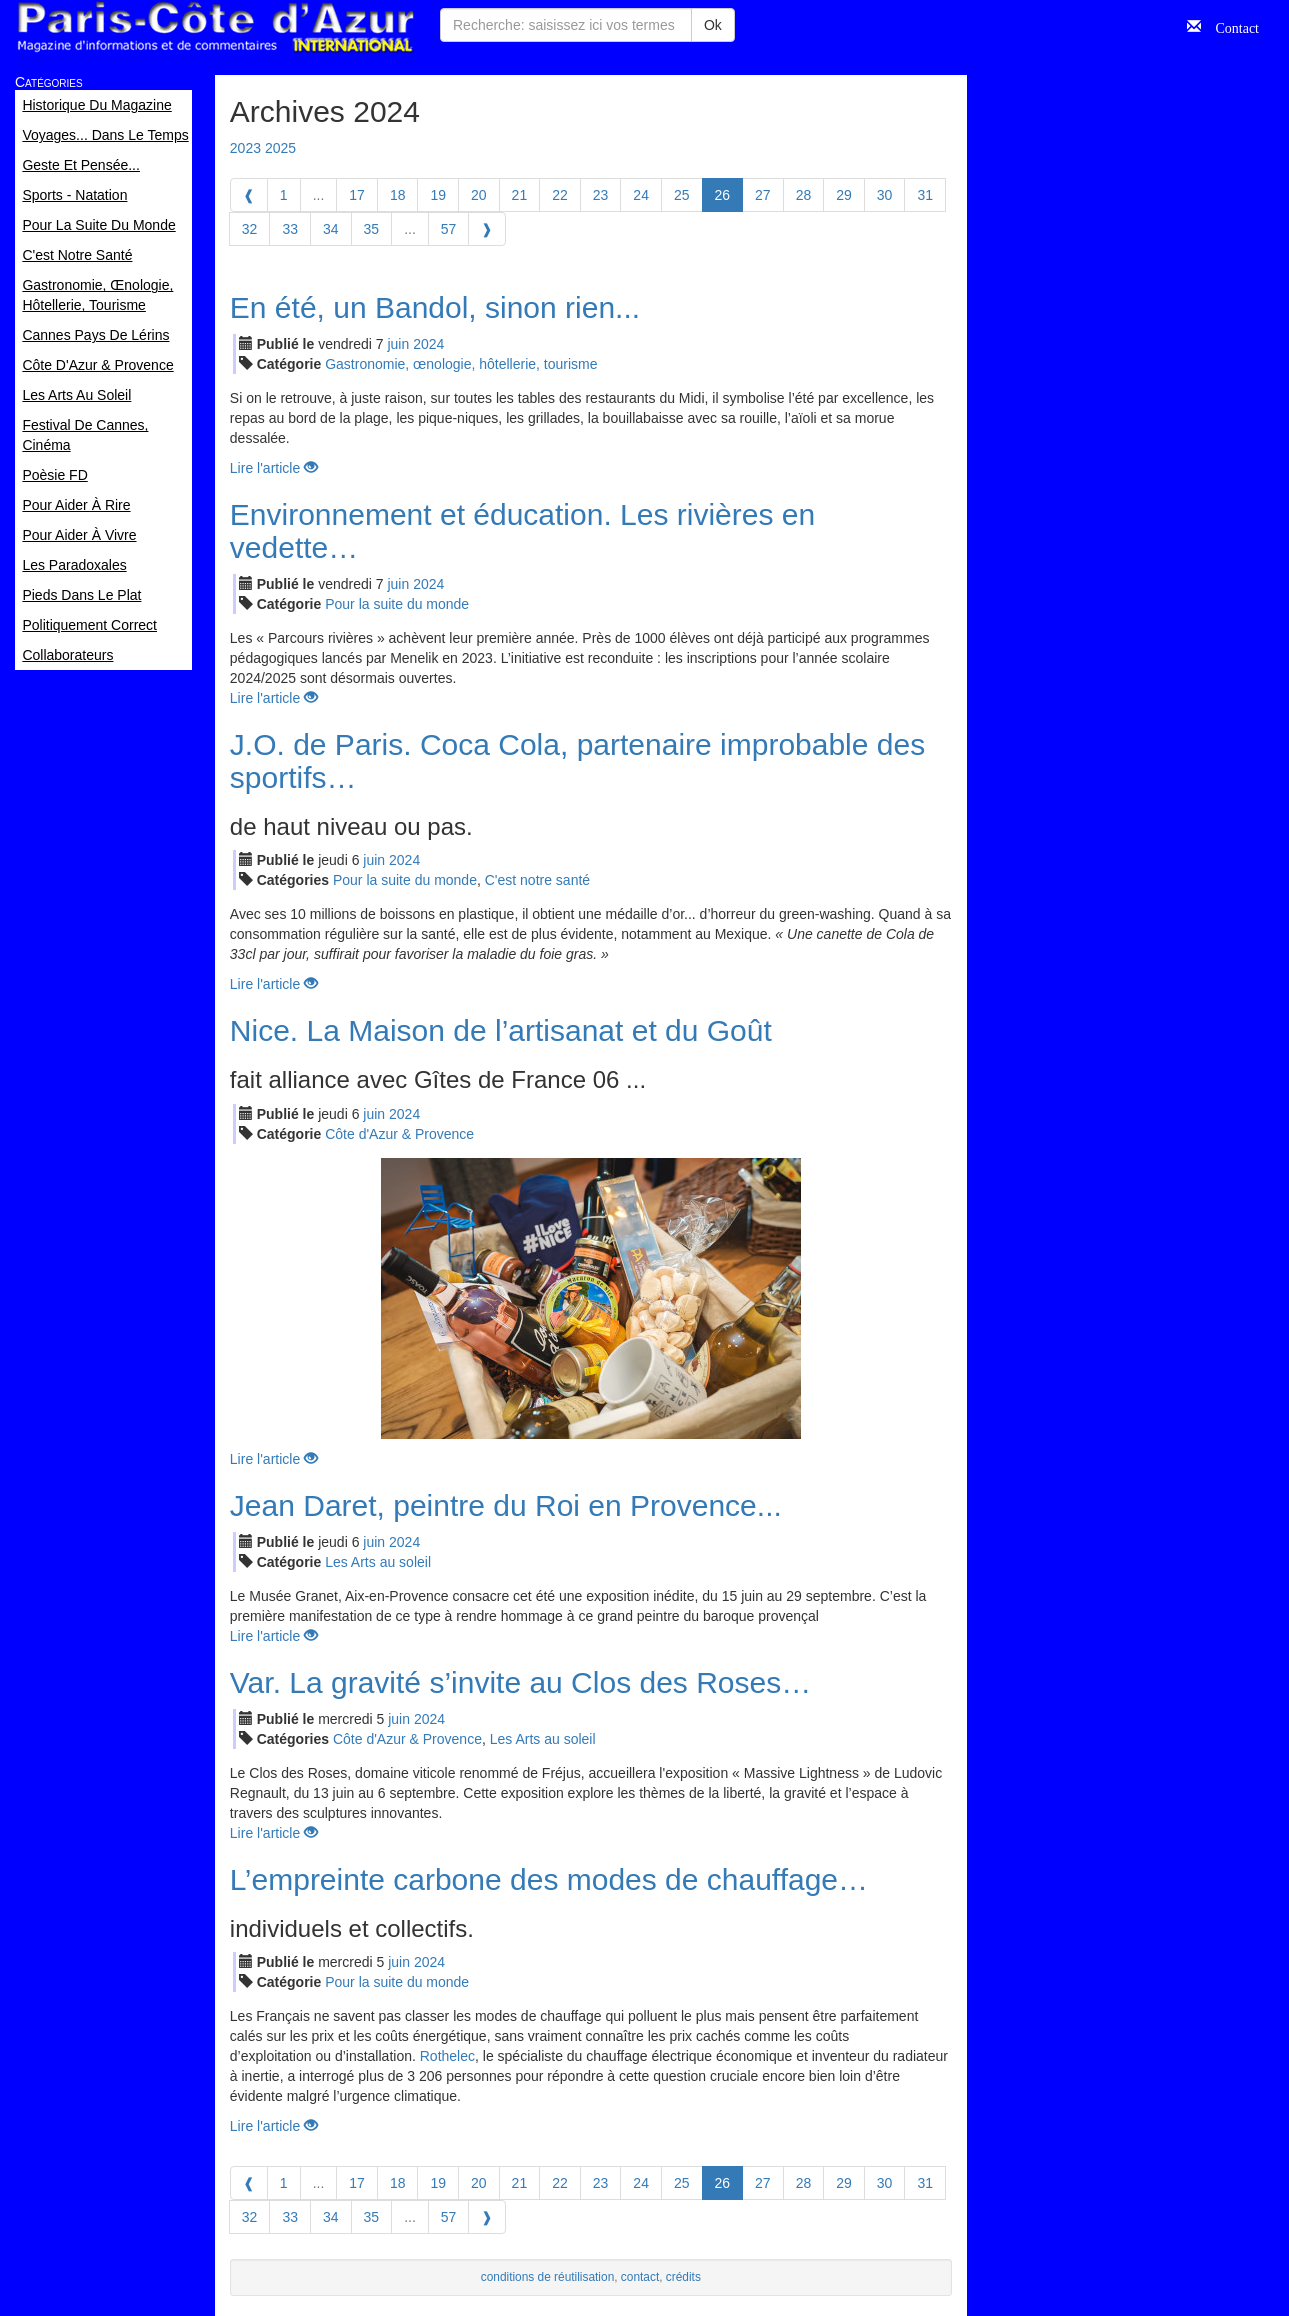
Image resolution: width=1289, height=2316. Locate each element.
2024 (428, 344)
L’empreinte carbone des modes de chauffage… (549, 1879)
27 (763, 195)
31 (925, 195)
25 (682, 195)
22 (560, 195)
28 (804, 195)
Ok (713, 25)
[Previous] (249, 195)
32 (250, 229)
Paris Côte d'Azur (215, 27)
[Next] (487, 229)
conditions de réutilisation (548, 2277)
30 (885, 195)
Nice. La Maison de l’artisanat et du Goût (501, 1030)
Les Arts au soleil (378, 1562)
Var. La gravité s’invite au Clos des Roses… (520, 1682)
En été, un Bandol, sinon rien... (435, 307)
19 (438, 195)
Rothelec (447, 2056)
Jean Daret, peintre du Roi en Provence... (506, 1505)
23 (601, 195)
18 (398, 195)
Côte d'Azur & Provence (399, 1134)
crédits (683, 2277)
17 (357, 195)
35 (372, 229)
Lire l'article (274, 468)
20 (479, 195)
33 (290, 229)
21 (520, 195)
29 (844, 195)
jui (398, 344)
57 (449, 229)
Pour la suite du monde (397, 604)
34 (331, 229)
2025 (280, 148)
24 (641, 195)
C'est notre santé (537, 880)
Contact (1230, 26)
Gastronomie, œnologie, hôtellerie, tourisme (461, 364)
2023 (245, 148)
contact (640, 2277)
